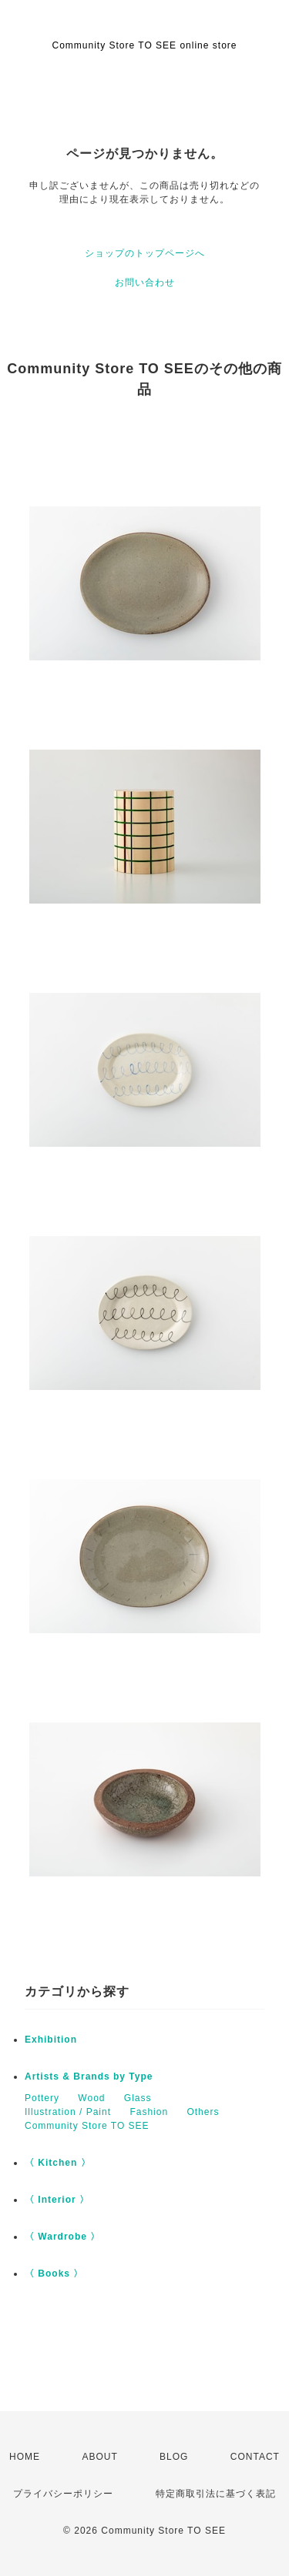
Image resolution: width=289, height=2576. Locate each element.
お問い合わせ (145, 282)
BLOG (174, 2456)
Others (203, 2112)
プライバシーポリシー (63, 2493)
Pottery (42, 2098)
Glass (138, 2098)
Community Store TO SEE (87, 2125)
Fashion (148, 2112)
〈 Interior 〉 (57, 2199)
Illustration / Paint (68, 2112)
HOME (24, 2456)
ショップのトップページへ (145, 253)
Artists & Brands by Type (89, 2076)
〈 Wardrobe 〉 (62, 2236)
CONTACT (255, 2456)
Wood (91, 2098)
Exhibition (51, 2039)
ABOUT (99, 2456)
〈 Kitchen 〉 (58, 2162)
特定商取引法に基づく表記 (216, 2493)
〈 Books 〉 (54, 2273)
